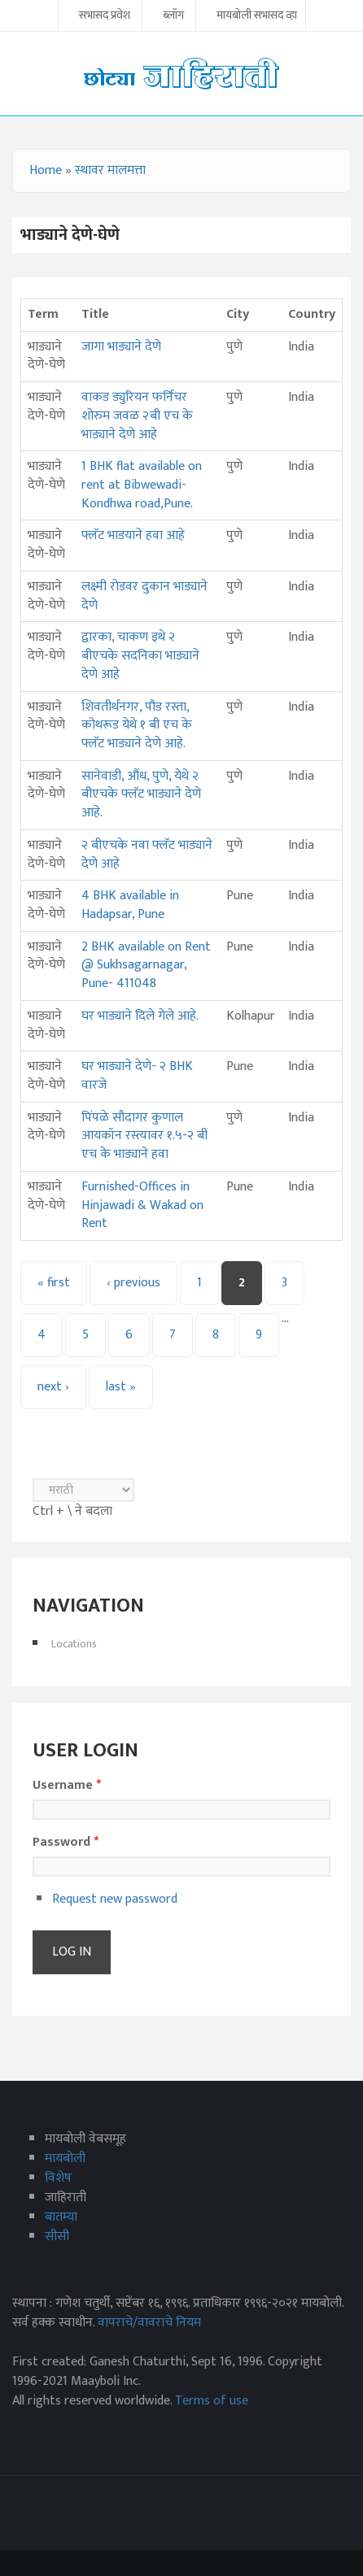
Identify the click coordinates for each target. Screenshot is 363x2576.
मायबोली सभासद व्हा (256, 16)
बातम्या (61, 2217)
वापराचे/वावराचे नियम (149, 2323)
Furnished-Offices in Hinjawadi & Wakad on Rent (142, 1205)
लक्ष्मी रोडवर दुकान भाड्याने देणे (144, 596)
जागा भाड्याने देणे (121, 347)
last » (121, 1387)
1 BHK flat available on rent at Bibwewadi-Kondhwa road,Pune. (141, 484)
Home (45, 170)
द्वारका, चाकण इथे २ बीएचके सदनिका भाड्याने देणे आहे (140, 655)
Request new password (114, 1899)
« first (53, 1283)
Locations (74, 1643)
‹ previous (133, 1283)
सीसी (57, 2236)
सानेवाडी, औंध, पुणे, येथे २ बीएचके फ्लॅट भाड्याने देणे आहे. (141, 794)
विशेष (58, 2178)
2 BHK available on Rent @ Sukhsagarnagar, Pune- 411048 (146, 965)
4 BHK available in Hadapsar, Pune (130, 905)
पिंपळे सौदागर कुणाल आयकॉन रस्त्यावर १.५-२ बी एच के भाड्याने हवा (144, 1136)
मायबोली (65, 2158)
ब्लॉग (173, 16)
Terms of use (211, 2401)
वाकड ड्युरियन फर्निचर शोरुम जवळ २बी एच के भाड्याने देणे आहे (137, 415)
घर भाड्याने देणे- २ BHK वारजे (137, 1075)
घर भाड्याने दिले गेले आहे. (140, 1016)
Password (65, 1842)
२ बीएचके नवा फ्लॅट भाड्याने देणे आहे (146, 854)
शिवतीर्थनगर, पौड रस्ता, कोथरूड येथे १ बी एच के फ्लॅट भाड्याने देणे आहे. (136, 725)
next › (53, 1387)
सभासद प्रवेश (104, 16)
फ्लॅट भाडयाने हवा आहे (133, 535)
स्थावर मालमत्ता (110, 170)
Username (67, 1785)
